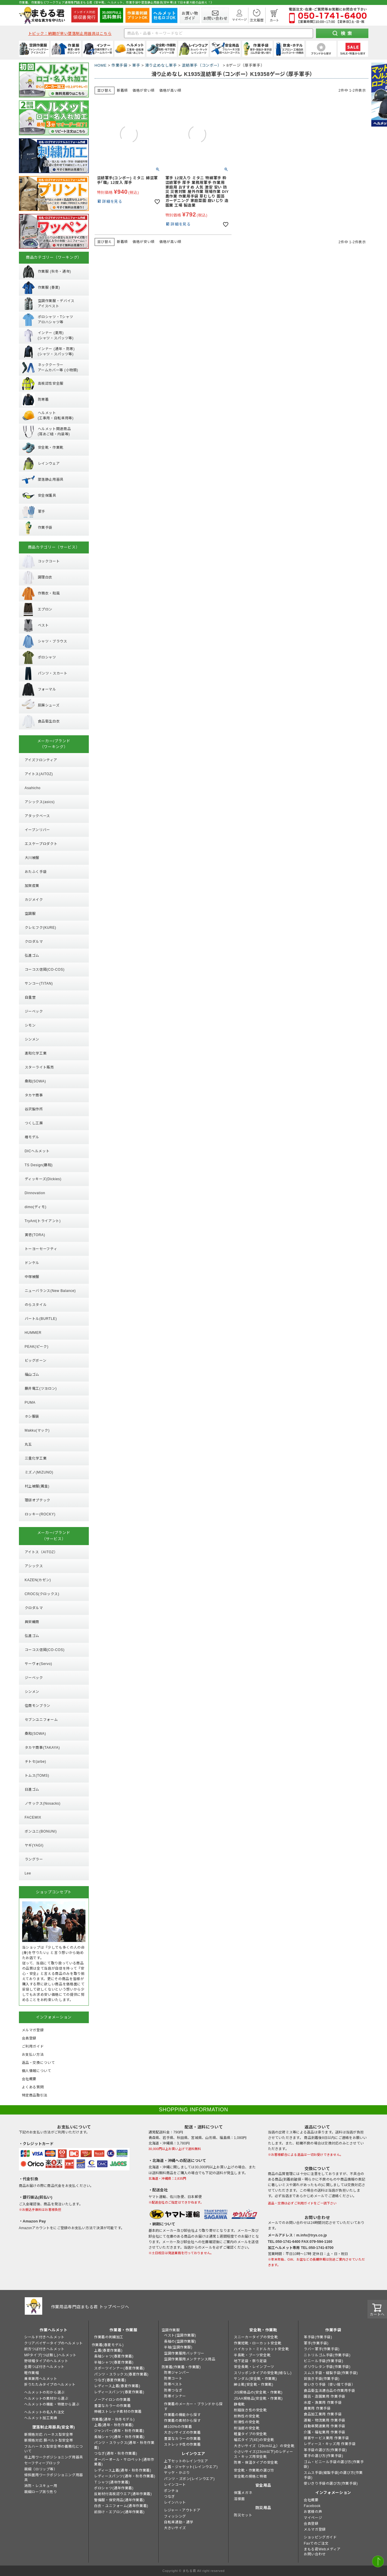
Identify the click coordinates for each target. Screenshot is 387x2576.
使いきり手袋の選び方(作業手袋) (331, 2483)
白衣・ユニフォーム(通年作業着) (121, 2506)
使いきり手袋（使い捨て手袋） (329, 2385)
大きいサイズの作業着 (182, 2433)
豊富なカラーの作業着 (112, 2406)
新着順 (122, 90)
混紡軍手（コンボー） (202, 65)
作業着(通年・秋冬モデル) (113, 2419)
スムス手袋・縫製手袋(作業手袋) (331, 2373)
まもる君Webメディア (322, 2549)
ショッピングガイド (320, 2537)
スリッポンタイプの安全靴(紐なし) (262, 2373)
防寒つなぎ (173, 2390)
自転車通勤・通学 (178, 2522)
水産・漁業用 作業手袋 (323, 2403)
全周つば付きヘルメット (44, 2367)
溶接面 (239, 2499)
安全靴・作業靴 (263, 2330)
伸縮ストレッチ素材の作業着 (118, 2412)
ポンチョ (171, 2491)
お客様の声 (313, 2512)
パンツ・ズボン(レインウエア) (189, 2479)
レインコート (175, 2485)
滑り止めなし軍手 (161, 65)
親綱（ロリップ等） (40, 2469)
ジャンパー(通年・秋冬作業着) (119, 2431)
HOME (101, 65)
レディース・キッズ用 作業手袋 (330, 2444)
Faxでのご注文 (316, 2543)
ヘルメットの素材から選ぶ (46, 2398)
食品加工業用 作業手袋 (323, 2414)
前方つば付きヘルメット (44, 2349)
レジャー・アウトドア (182, 2510)
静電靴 (239, 2404)
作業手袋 (120, 65)
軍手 (136, 65)
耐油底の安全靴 (246, 2428)
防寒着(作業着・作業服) (181, 2367)
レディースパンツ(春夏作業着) (119, 2392)
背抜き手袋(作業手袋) (322, 2379)
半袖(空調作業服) (178, 2347)
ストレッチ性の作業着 (182, 2444)
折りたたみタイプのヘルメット (49, 2385)
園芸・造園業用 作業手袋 (324, 2396)
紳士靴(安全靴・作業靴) (253, 2385)
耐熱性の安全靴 (246, 2416)
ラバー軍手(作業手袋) (322, 2349)
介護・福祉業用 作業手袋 (324, 2432)
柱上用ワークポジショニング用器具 (53, 2457)
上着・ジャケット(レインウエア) (191, 2467)
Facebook (312, 2506)
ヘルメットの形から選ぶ (44, 2392)
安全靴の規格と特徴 (250, 2476)
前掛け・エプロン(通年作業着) (119, 2512)
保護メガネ (243, 2493)
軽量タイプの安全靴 (250, 2434)
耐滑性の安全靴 (246, 2422)
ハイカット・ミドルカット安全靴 (261, 2349)
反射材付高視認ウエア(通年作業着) (123, 2494)
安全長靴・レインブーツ (254, 2367)
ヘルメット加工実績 (40, 2418)
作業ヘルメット (54, 2330)
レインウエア (193, 2453)
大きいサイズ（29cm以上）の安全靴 (264, 2446)
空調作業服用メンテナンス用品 (189, 2359)
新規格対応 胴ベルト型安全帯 (48, 2440)
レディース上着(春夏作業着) (117, 2386)
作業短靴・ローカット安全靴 (258, 2343)
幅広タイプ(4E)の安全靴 (254, 2440)
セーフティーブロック (42, 2463)
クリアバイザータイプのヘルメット (53, 2343)
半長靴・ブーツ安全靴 (252, 2355)
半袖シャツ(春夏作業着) (113, 2362)
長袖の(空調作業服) (180, 2341)
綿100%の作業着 (178, 2427)
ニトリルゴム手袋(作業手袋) (327, 2355)
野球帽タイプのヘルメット (46, 2361)
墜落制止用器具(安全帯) (53, 2427)
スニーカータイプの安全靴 (256, 2337)
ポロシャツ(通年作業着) (113, 2488)
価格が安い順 (143, 90)
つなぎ (169, 2497)
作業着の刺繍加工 (108, 2337)
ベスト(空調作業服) (180, 2335)
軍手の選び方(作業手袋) (323, 2456)
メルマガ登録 (315, 2529)
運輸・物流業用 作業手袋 (324, 2420)
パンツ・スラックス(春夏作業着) (121, 2374)
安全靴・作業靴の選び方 (254, 2470)
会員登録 (311, 2524)
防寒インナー (175, 2396)
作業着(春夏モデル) (108, 2345)
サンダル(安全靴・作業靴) (255, 2379)
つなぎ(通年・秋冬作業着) (115, 2453)
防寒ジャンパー (176, 2373)
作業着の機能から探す (182, 2415)
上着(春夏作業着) (108, 2350)
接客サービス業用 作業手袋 (326, 2438)
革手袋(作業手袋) (318, 2337)
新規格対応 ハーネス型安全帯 (48, 2435)
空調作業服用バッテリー (184, 2353)
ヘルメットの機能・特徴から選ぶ (51, 2404)
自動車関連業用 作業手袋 (324, 2426)
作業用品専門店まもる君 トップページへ (90, 2307)
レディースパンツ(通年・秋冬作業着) (124, 2476)
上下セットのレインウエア (186, 2461)
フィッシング (175, 2516)
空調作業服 (171, 2330)
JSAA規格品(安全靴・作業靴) (258, 2398)
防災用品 (263, 2508)
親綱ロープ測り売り (40, 2492)
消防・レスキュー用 (40, 2486)
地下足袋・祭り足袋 (250, 2361)
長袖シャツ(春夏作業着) (113, 2356)
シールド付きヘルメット (44, 2337)
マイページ (313, 2518)
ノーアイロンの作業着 (112, 2400)
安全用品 (263, 2485)
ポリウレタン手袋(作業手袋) (327, 2367)
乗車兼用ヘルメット (40, 2379)
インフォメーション (333, 2492)
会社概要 (311, 2500)
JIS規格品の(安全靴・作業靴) (258, 2392)
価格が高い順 (170, 90)
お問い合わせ (315, 2554)
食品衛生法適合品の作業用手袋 (329, 2391)
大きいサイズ (175, 2528)
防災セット (243, 2515)
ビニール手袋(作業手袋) (323, 2361)
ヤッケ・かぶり (177, 2473)
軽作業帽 (31, 2373)
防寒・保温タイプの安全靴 (256, 2462)
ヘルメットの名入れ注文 (44, 2412)
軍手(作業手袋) (316, 2343)
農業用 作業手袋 (317, 2408)
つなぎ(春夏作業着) (110, 2380)
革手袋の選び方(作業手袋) (325, 2450)
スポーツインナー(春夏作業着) (119, 2368)
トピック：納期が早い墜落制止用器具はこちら (70, 33)
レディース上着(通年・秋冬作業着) (122, 2470)
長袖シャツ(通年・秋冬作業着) (119, 2437)
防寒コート (173, 2378)
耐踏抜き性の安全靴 (250, 2410)
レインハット (175, 2502)
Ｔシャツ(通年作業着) (112, 2482)
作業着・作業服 (123, 2330)
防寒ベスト (173, 2384)
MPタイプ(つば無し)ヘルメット (50, 2355)
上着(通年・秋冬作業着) (113, 2425)
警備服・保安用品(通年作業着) (119, 2500)
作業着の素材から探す (182, 2421)
